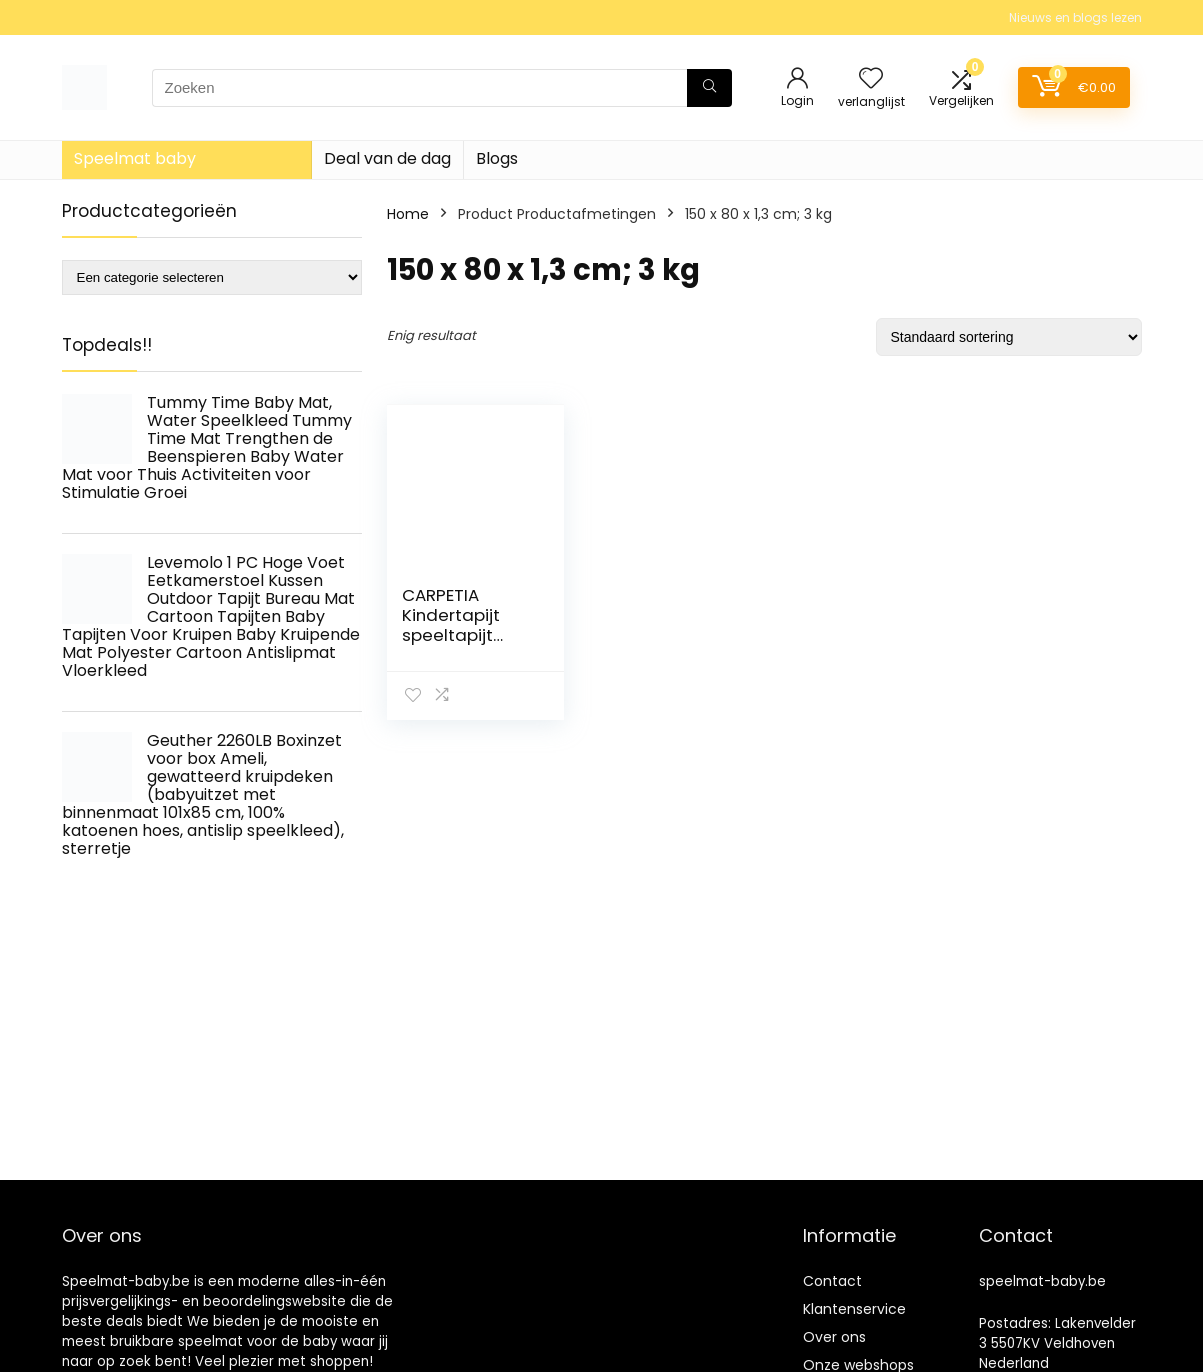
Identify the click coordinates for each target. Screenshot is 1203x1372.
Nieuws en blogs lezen (1075, 17)
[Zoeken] (709, 88)
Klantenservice (854, 1309)
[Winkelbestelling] (1009, 337)
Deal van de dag (387, 158)
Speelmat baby (135, 158)
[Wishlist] (871, 79)
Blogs (497, 158)
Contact (832, 1281)
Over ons (834, 1337)
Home (408, 214)
